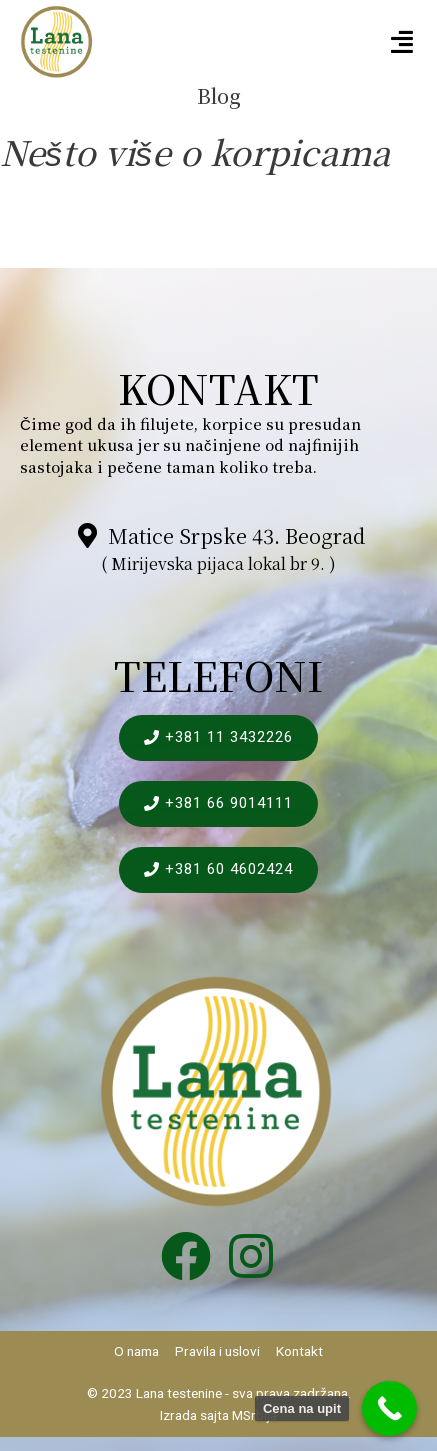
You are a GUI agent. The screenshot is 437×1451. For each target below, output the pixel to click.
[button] (403, 42)
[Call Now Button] (389, 1408)
